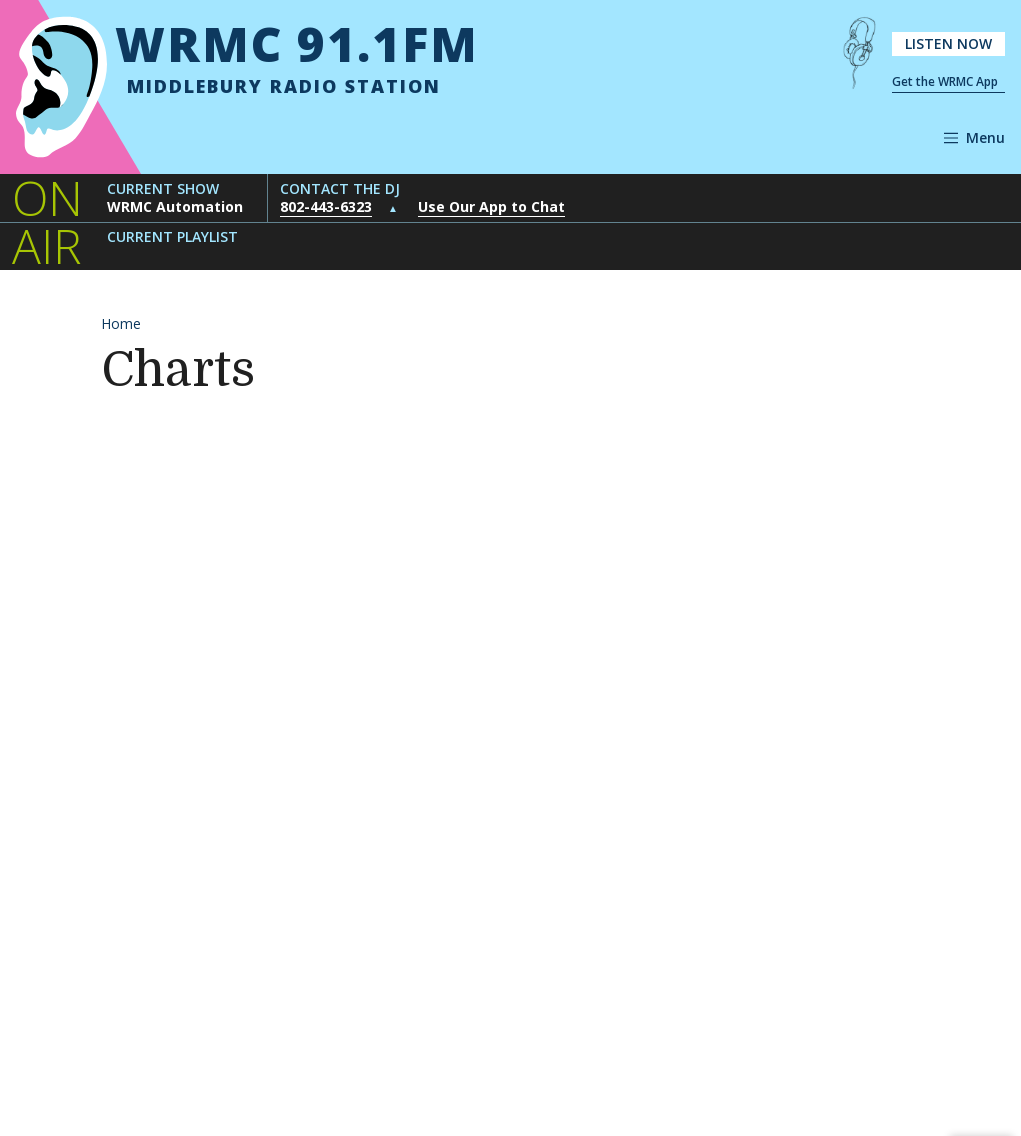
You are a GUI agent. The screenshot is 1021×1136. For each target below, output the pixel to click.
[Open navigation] (974, 138)
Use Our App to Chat (491, 206)
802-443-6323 (326, 206)
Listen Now (948, 43)
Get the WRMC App (945, 81)
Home (121, 323)
